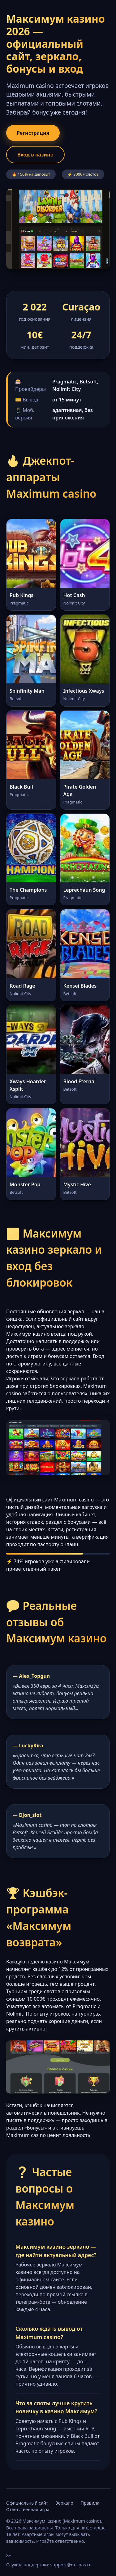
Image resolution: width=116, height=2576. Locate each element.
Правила (90, 2503)
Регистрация (33, 132)
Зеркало (64, 2503)
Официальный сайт (27, 2503)
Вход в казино (35, 154)
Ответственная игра (27, 2509)
